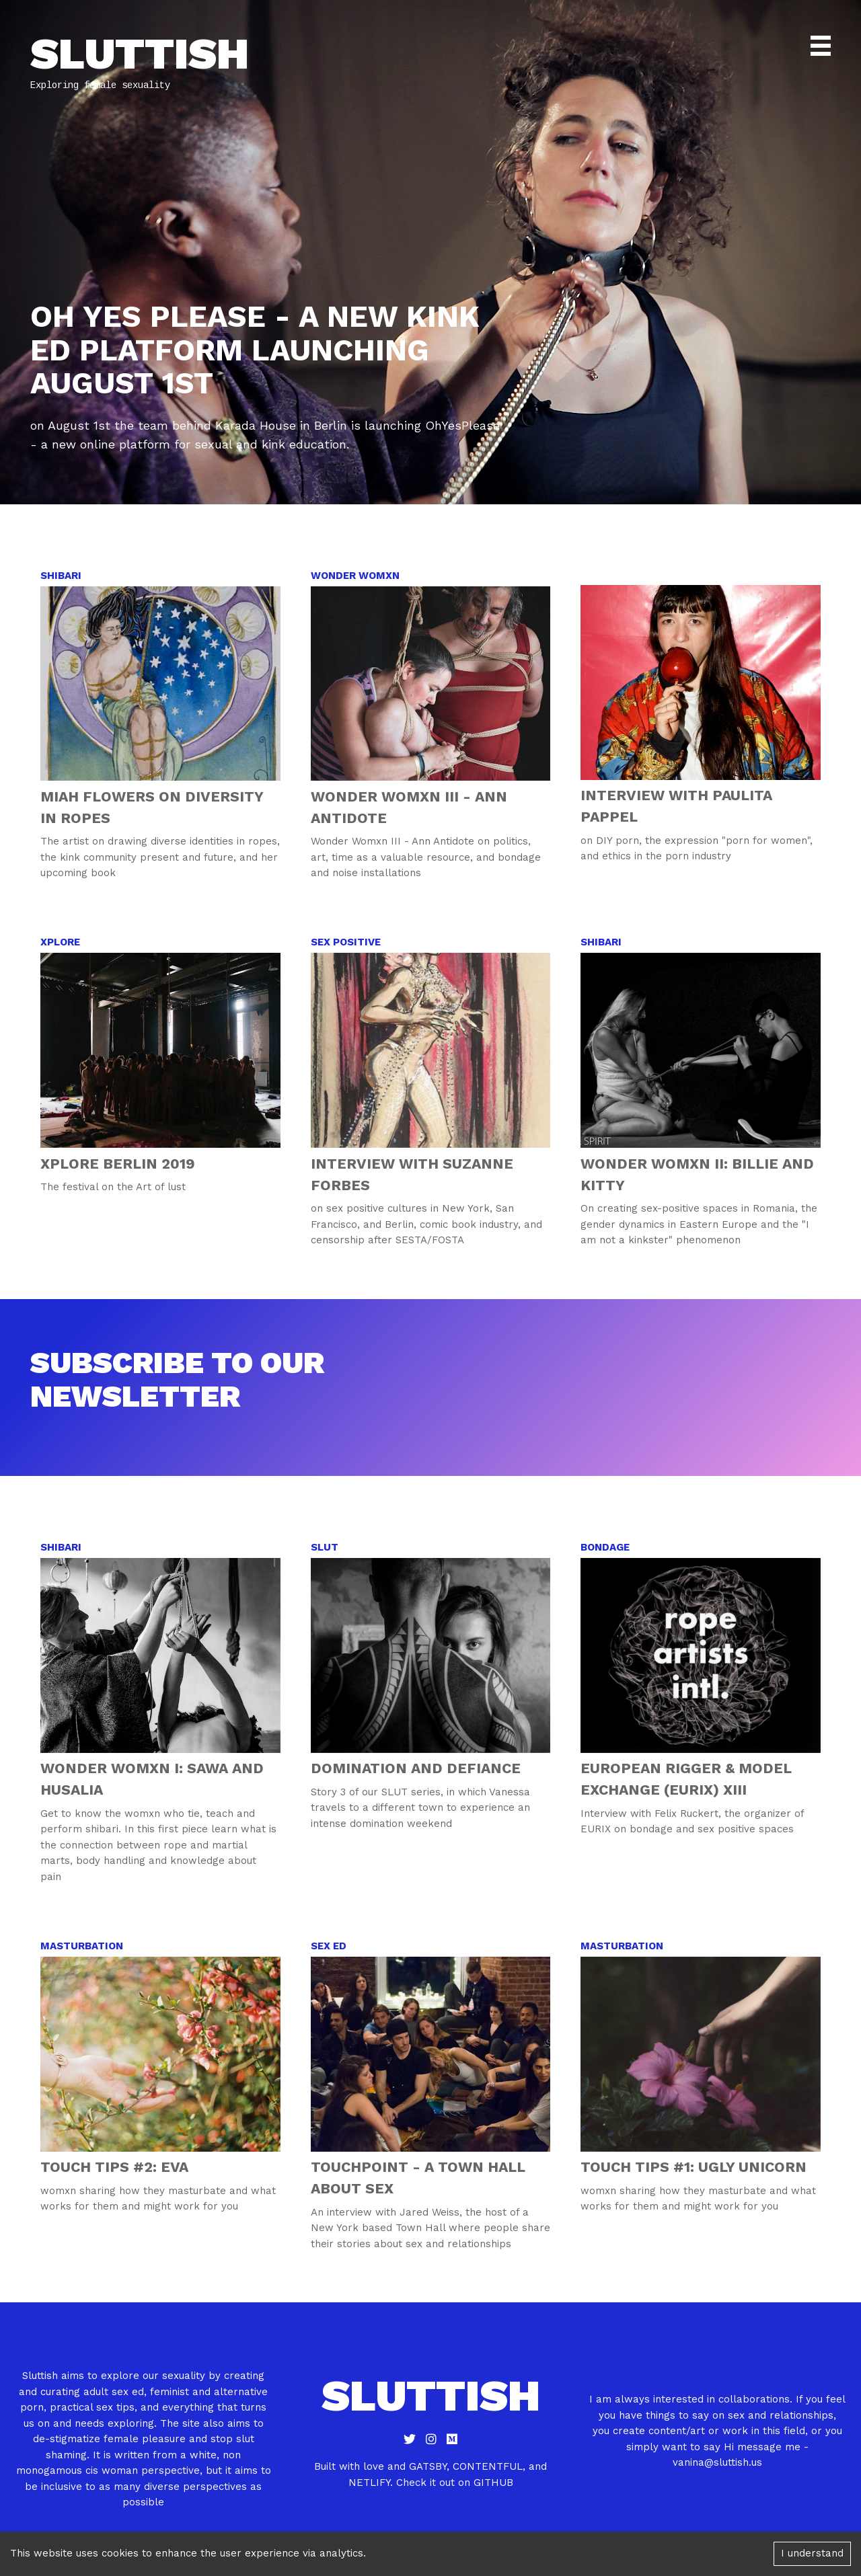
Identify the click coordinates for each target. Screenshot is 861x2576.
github (493, 2482)
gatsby (428, 2466)
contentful (488, 2466)
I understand (812, 2553)
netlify (369, 2482)
